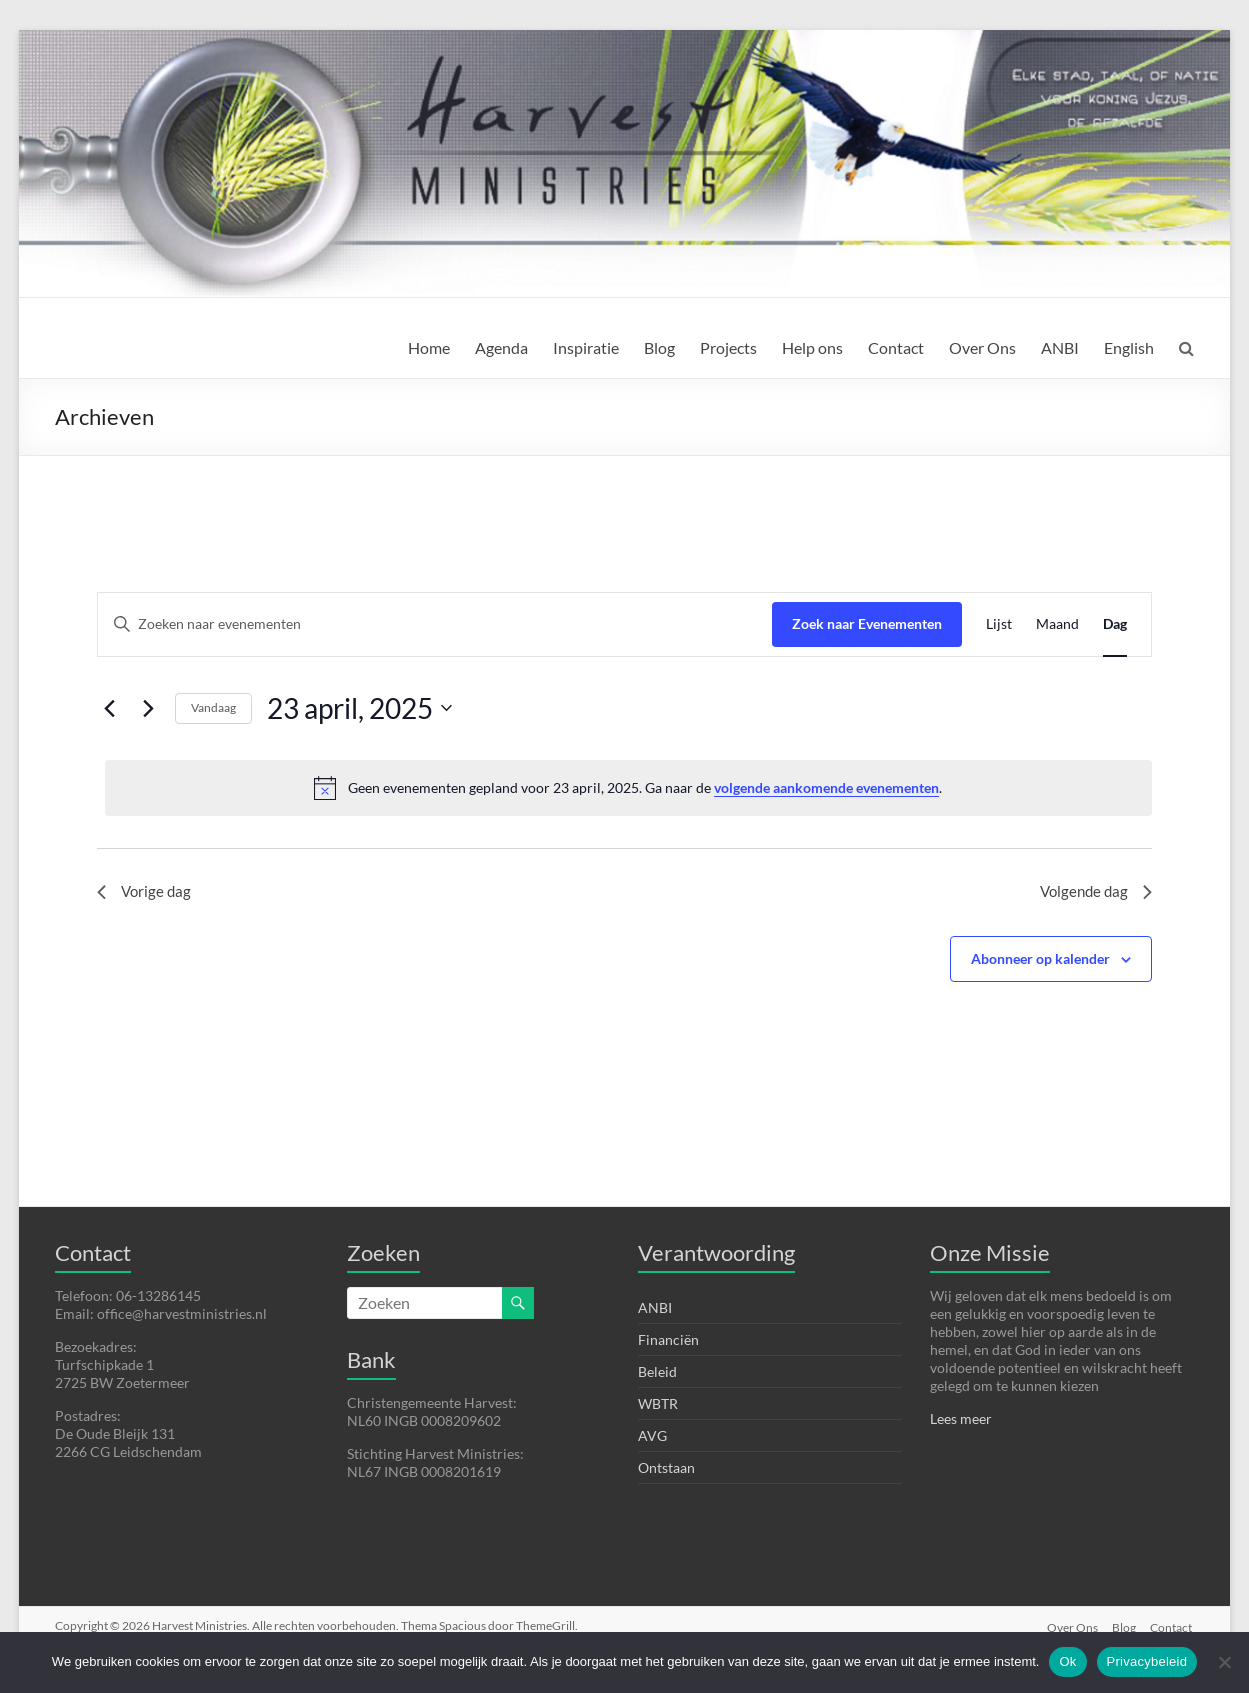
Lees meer (961, 1418)
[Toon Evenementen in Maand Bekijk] (1057, 624)
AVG (652, 1435)
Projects (728, 347)
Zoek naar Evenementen (867, 623)
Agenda (501, 347)
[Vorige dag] (109, 708)
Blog (659, 347)
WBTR (658, 1403)
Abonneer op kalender (1040, 961)
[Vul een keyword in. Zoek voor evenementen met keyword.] (435, 624)
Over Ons (982, 347)
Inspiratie (586, 347)
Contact (896, 347)
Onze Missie (990, 1252)
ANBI (1060, 347)
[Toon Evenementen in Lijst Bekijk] (999, 624)
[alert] (628, 788)
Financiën (668, 1339)
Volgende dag (1093, 893)
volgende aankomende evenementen (826, 787)
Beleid (657, 1371)
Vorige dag (145, 893)
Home (429, 347)
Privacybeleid (1147, 1661)
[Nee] (1224, 1662)
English (1129, 347)
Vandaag (213, 707)
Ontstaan (666, 1467)
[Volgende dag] (148, 708)
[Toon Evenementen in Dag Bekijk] (1115, 624)
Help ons (812, 347)
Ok (1067, 1661)
